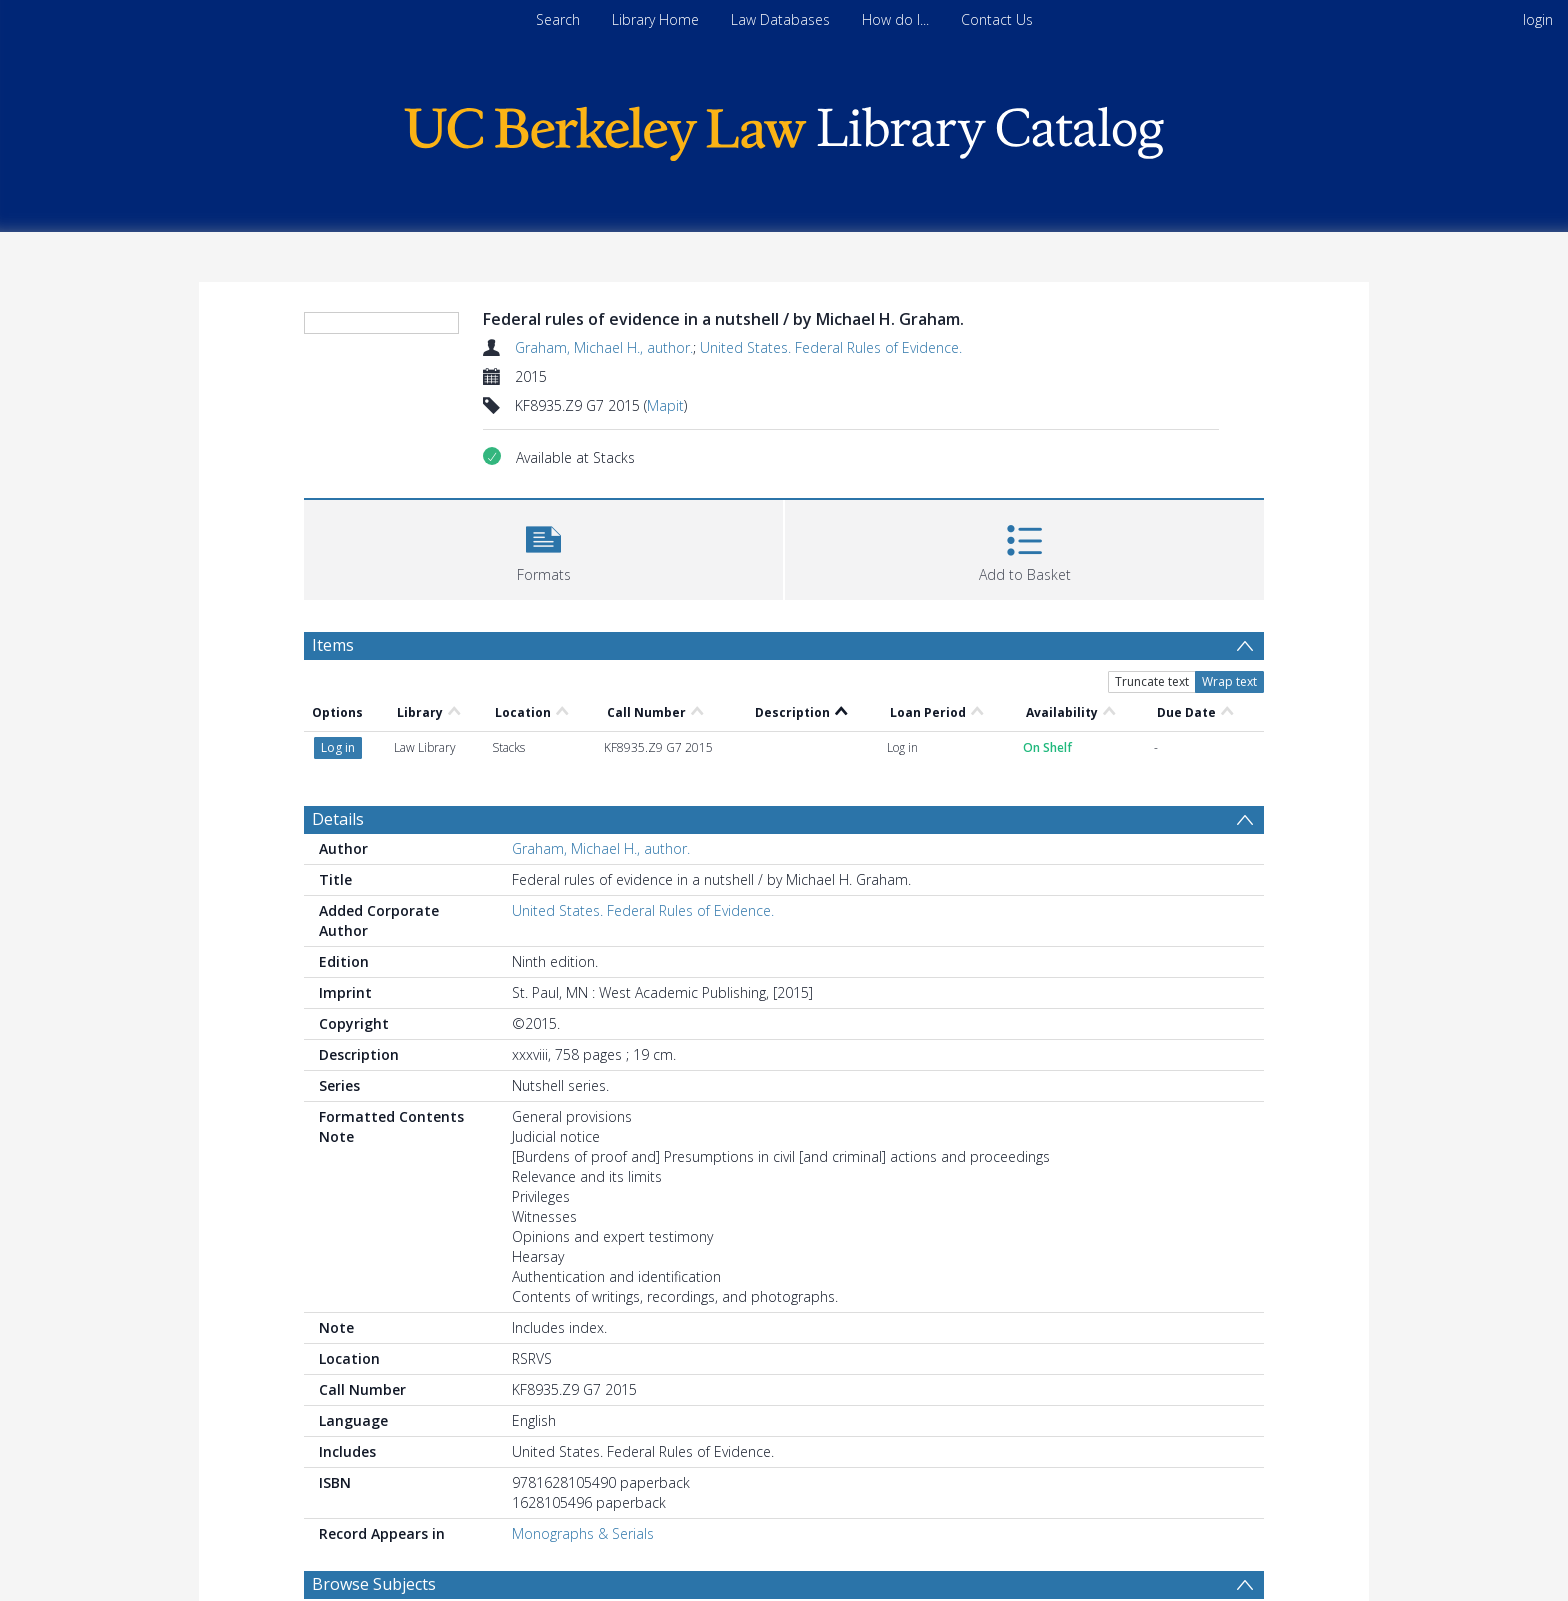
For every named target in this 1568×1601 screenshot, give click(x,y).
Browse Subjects (374, 1584)
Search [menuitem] (558, 19)
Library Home (655, 19)
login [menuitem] (1538, 19)
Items (333, 645)
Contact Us (997, 19)
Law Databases (780, 19)
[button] (543, 547)
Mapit (665, 405)
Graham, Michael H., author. (604, 347)
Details (338, 819)
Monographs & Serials (583, 1533)
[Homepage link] (784, 128)
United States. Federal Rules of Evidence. (831, 347)
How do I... (895, 19)
